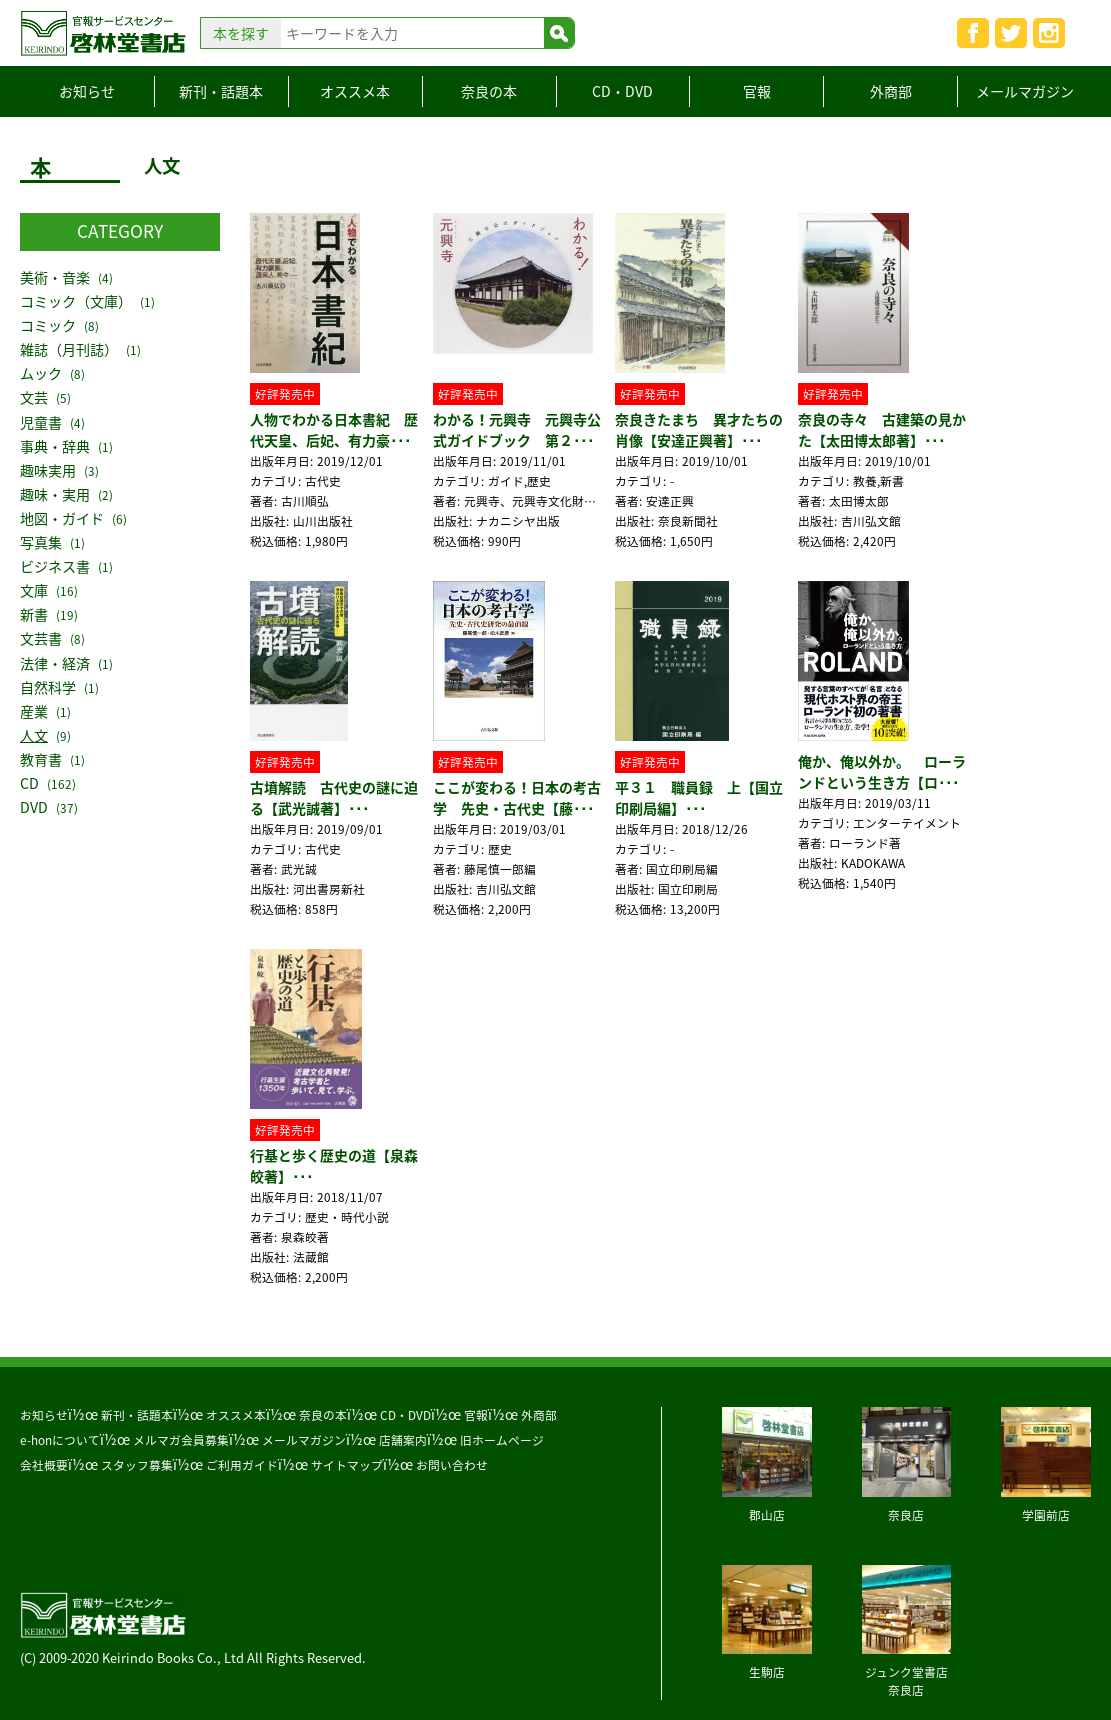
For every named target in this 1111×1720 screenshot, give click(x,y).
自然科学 (48, 687)
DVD (34, 807)
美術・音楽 (55, 277)
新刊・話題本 (221, 91)
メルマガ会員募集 (181, 1440)
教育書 (41, 759)
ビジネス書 (55, 566)
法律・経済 (55, 663)
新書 (34, 614)
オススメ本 (355, 91)
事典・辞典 (55, 446)
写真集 (41, 542)
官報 (757, 91)
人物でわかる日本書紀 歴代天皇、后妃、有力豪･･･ (334, 429)
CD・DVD (622, 91)
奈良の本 (489, 91)
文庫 (34, 590)
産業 (34, 711)
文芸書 (41, 638)
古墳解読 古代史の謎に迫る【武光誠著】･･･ (334, 797)
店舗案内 (403, 1440)
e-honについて (60, 1440)
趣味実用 (48, 470)
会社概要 (44, 1465)
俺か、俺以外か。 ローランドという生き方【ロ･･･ (882, 771)
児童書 (41, 422)
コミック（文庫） (76, 301)
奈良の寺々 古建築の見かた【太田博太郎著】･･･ (882, 429)
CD (29, 783)
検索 (559, 33)
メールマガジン (1025, 91)
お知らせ (87, 91)
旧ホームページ (502, 1440)
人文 (34, 735)
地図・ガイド (62, 518)
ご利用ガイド (242, 1465)
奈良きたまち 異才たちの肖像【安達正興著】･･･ (699, 429)
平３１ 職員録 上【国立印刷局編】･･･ (699, 797)
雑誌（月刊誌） (69, 349)
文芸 (34, 397)
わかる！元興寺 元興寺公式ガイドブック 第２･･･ (517, 429)
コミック (48, 325)
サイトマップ (347, 1465)
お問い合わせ (452, 1465)
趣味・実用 (55, 494)
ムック (41, 373)
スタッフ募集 (137, 1465)
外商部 (891, 91)
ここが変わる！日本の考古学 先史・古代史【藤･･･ (517, 797)
